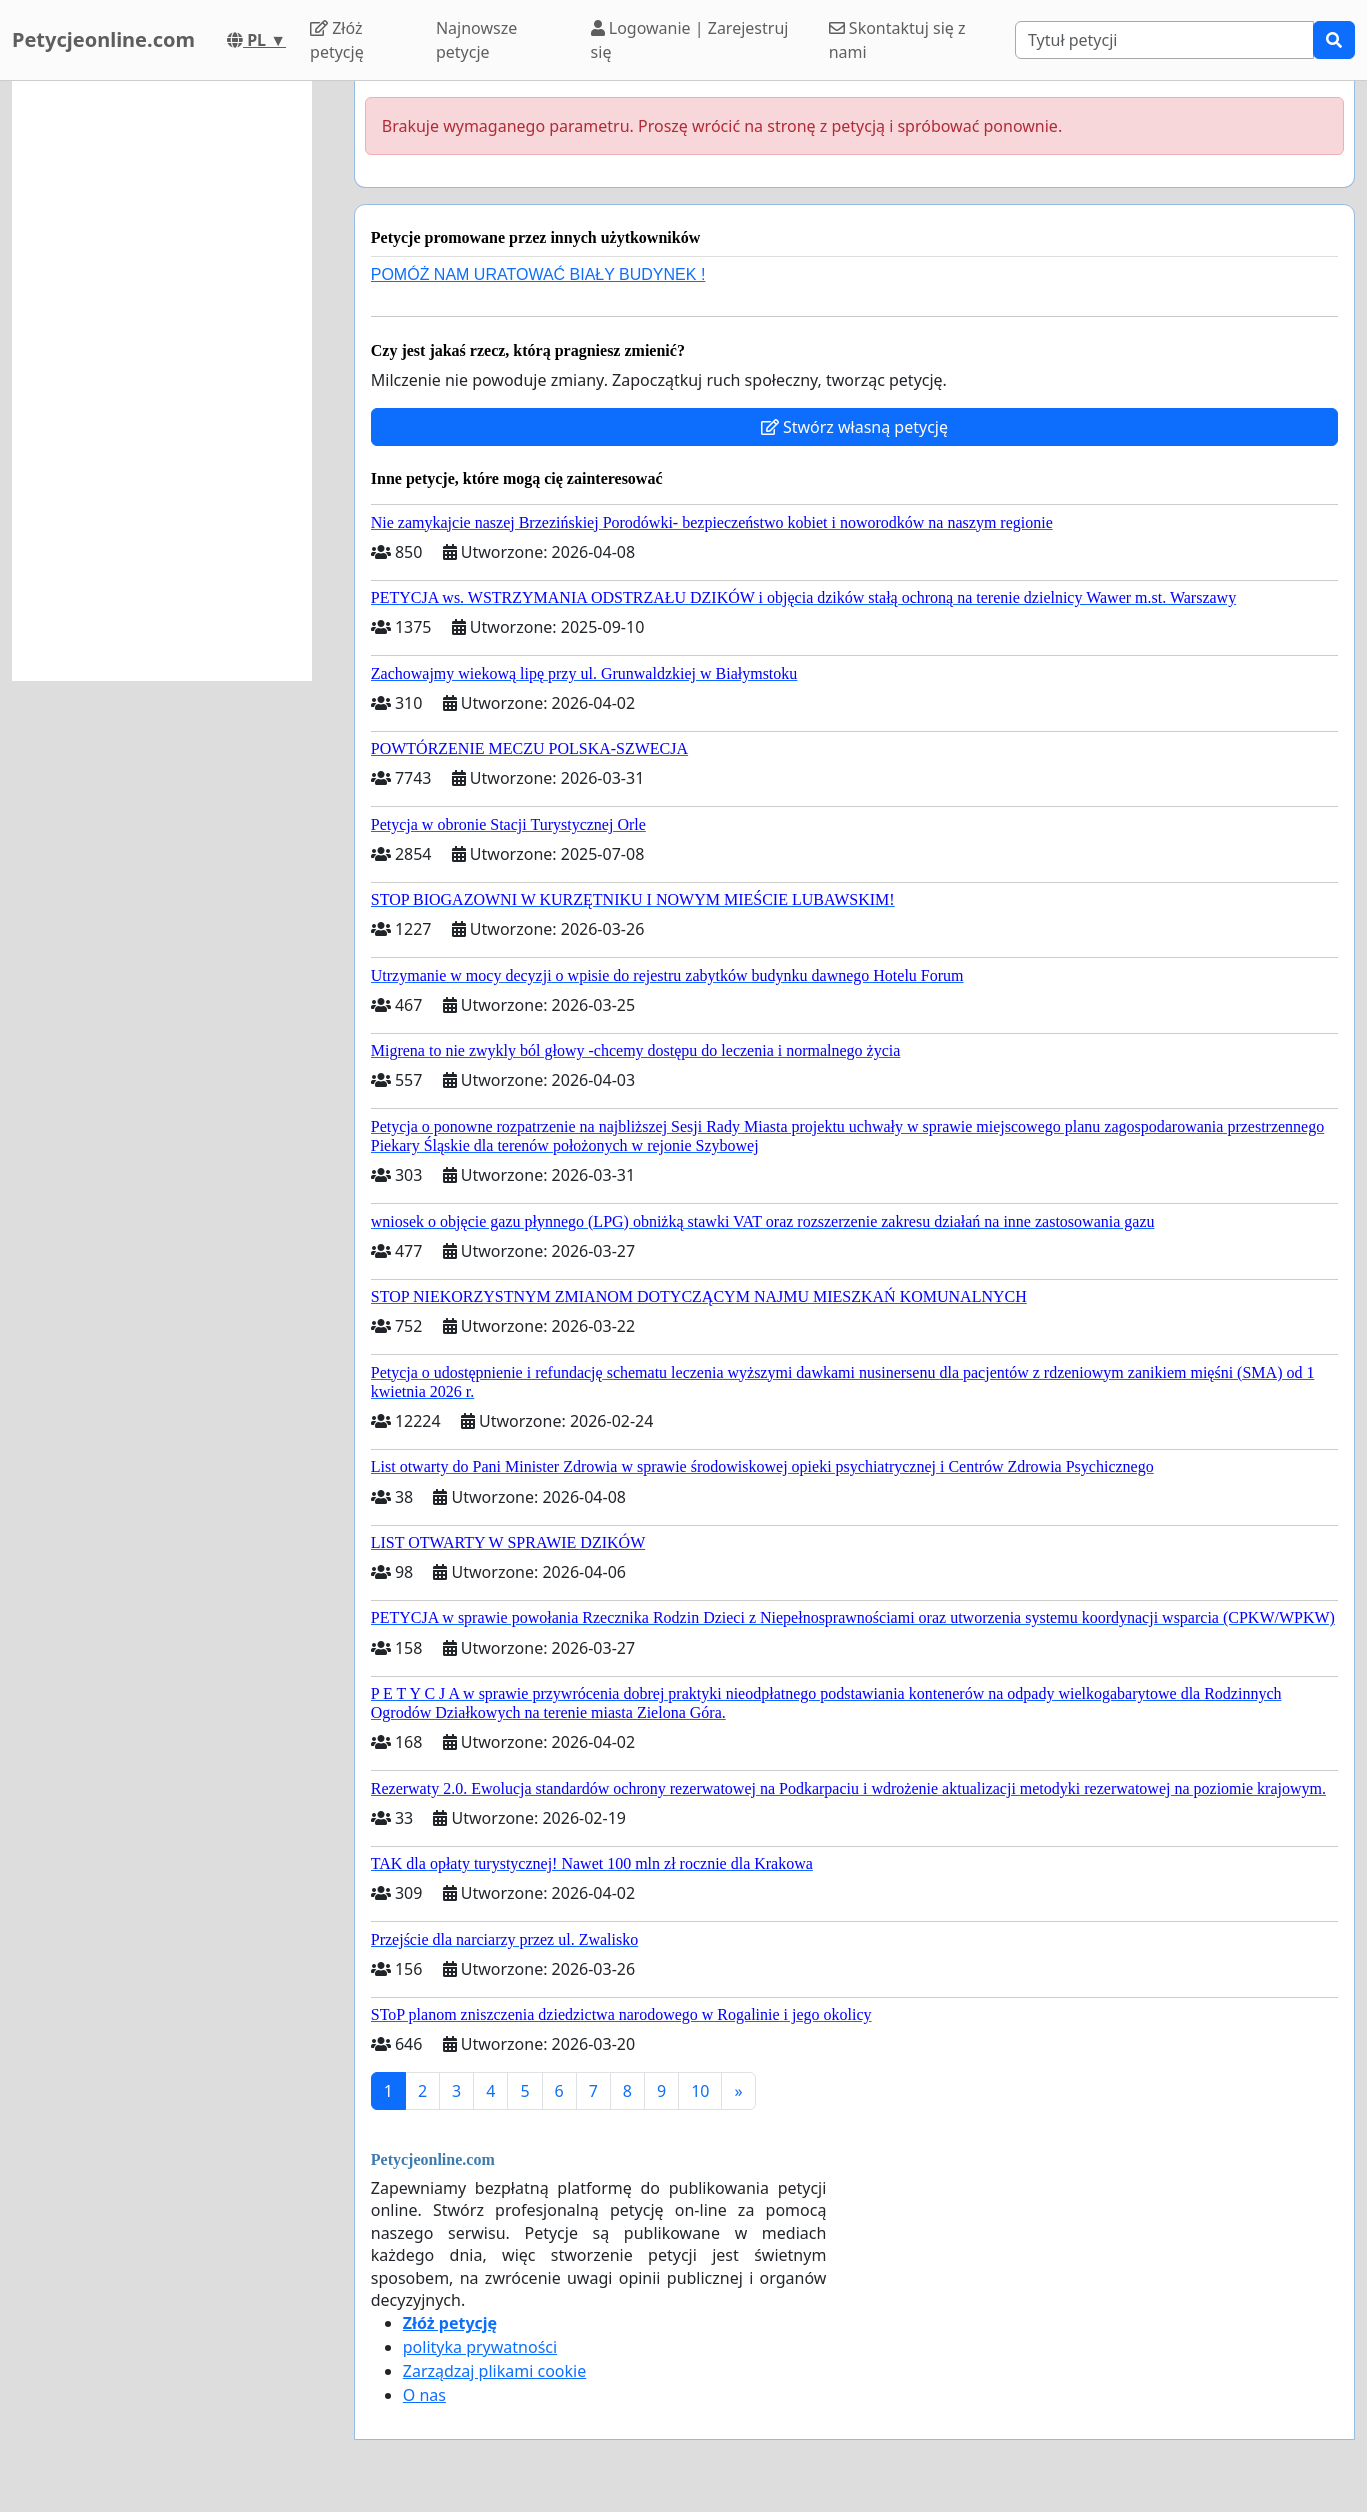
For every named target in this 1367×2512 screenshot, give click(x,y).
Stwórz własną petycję (854, 427)
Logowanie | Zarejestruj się (690, 40)
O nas (424, 2395)
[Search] (1164, 40)
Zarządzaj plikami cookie (494, 2371)
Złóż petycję (337, 40)
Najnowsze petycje (476, 40)
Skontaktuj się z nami (897, 40)
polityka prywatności (480, 2347)
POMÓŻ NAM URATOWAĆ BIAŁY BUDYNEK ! (538, 274)
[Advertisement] (162, 381)
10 (700, 2091)
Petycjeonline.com (103, 39)
